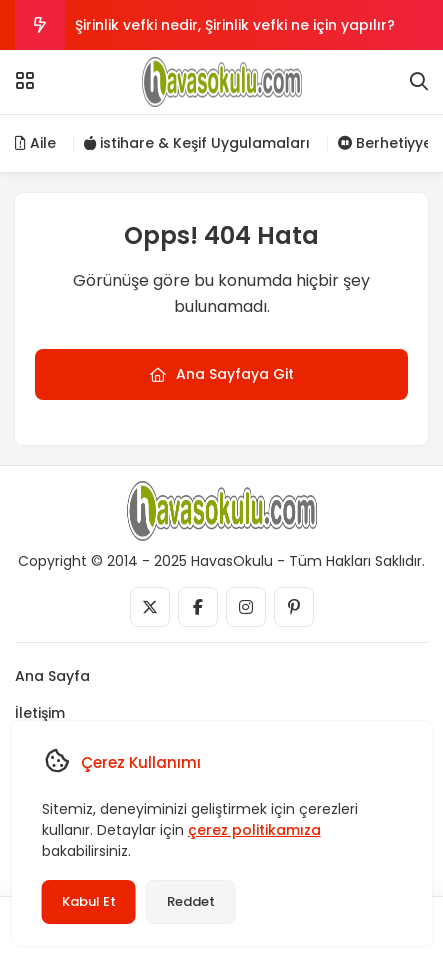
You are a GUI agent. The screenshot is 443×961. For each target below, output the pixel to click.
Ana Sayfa (52, 676)
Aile (35, 143)
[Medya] (150, 607)
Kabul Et (88, 901)
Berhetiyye (385, 143)
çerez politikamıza (253, 830)
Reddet (190, 901)
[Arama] (419, 82)
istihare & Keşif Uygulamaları (197, 143)
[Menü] (25, 81)
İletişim (40, 713)
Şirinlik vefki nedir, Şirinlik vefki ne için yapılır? (235, 25)
